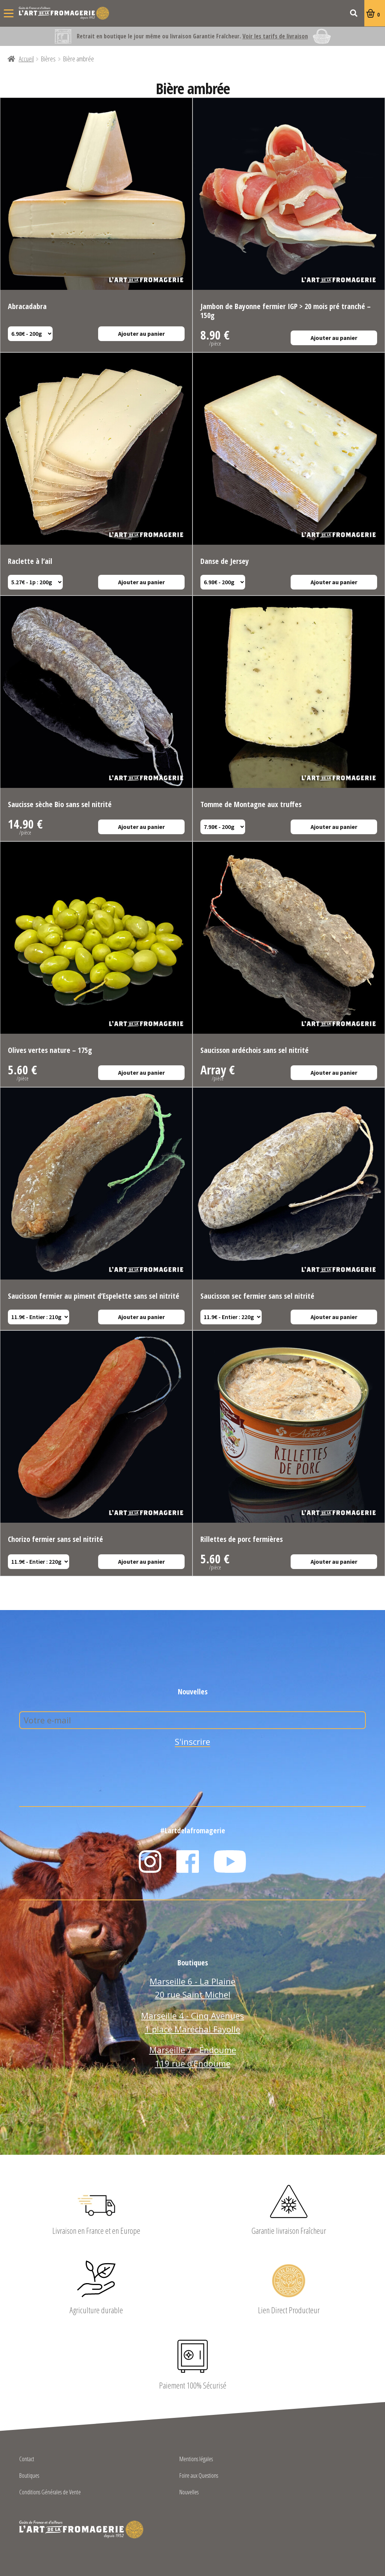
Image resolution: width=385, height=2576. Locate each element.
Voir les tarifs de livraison (275, 36)
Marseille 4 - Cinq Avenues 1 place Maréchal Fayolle (192, 2022)
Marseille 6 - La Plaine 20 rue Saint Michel (192, 1988)
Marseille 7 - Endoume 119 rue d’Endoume (192, 2056)
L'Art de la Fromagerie (64, 13)
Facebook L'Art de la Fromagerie (187, 1861)
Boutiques (29, 2476)
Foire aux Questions (198, 2476)
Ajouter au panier (141, 333)
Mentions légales (196, 2459)
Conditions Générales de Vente (50, 2492)
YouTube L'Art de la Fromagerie (230, 1861)
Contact (26, 2459)
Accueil (26, 58)
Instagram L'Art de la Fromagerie (150, 1861)
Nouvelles (189, 2492)
